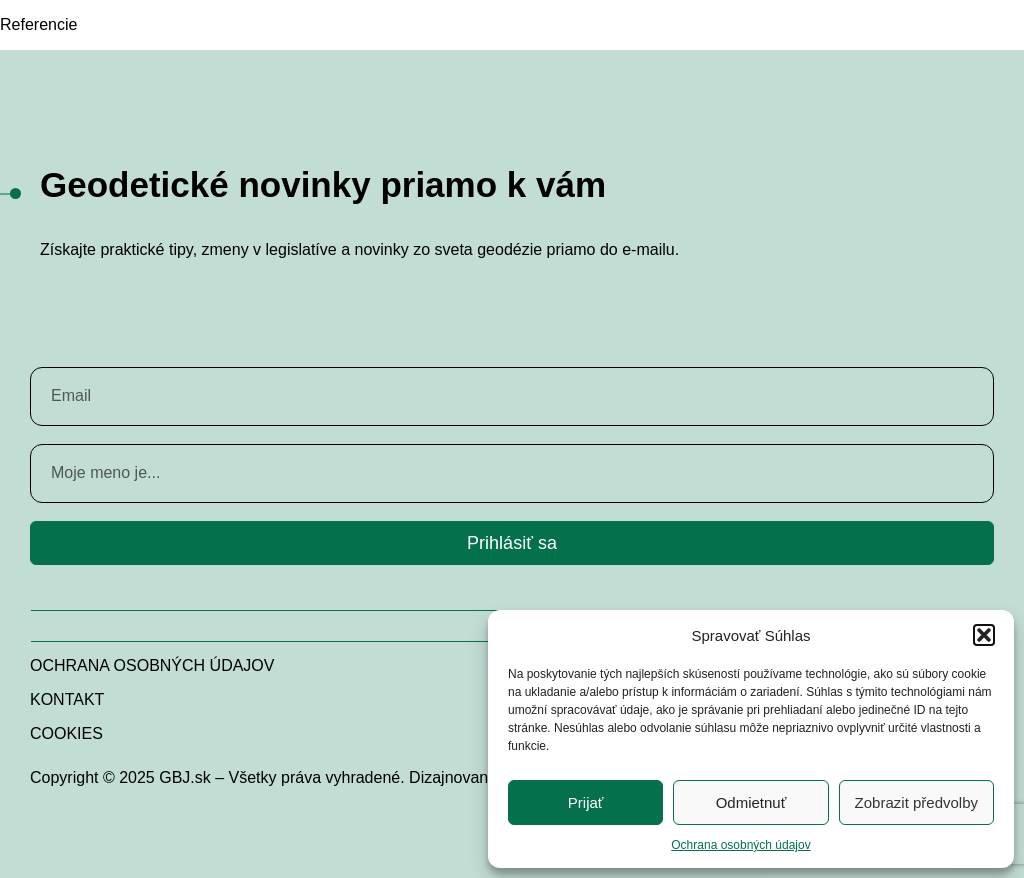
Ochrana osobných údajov (740, 845)
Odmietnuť (751, 802)
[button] (984, 635)
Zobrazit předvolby (916, 802)
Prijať (586, 802)
